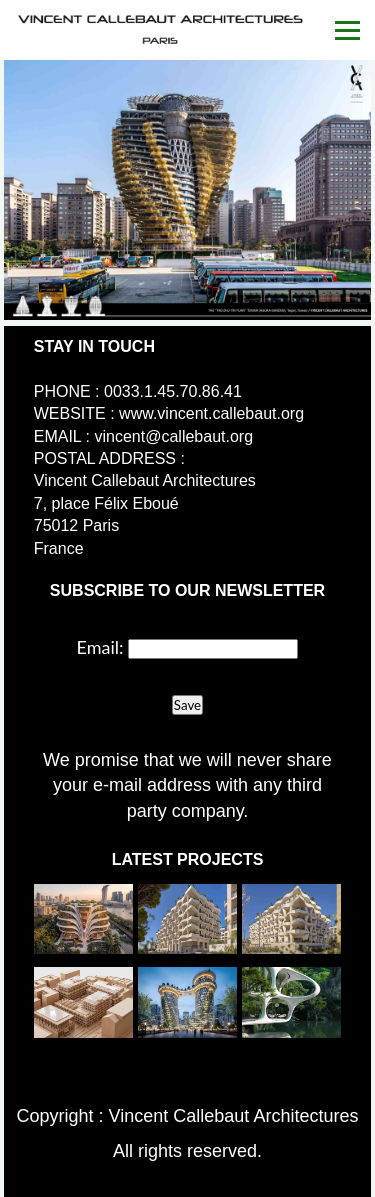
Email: (100, 647)
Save (187, 705)
